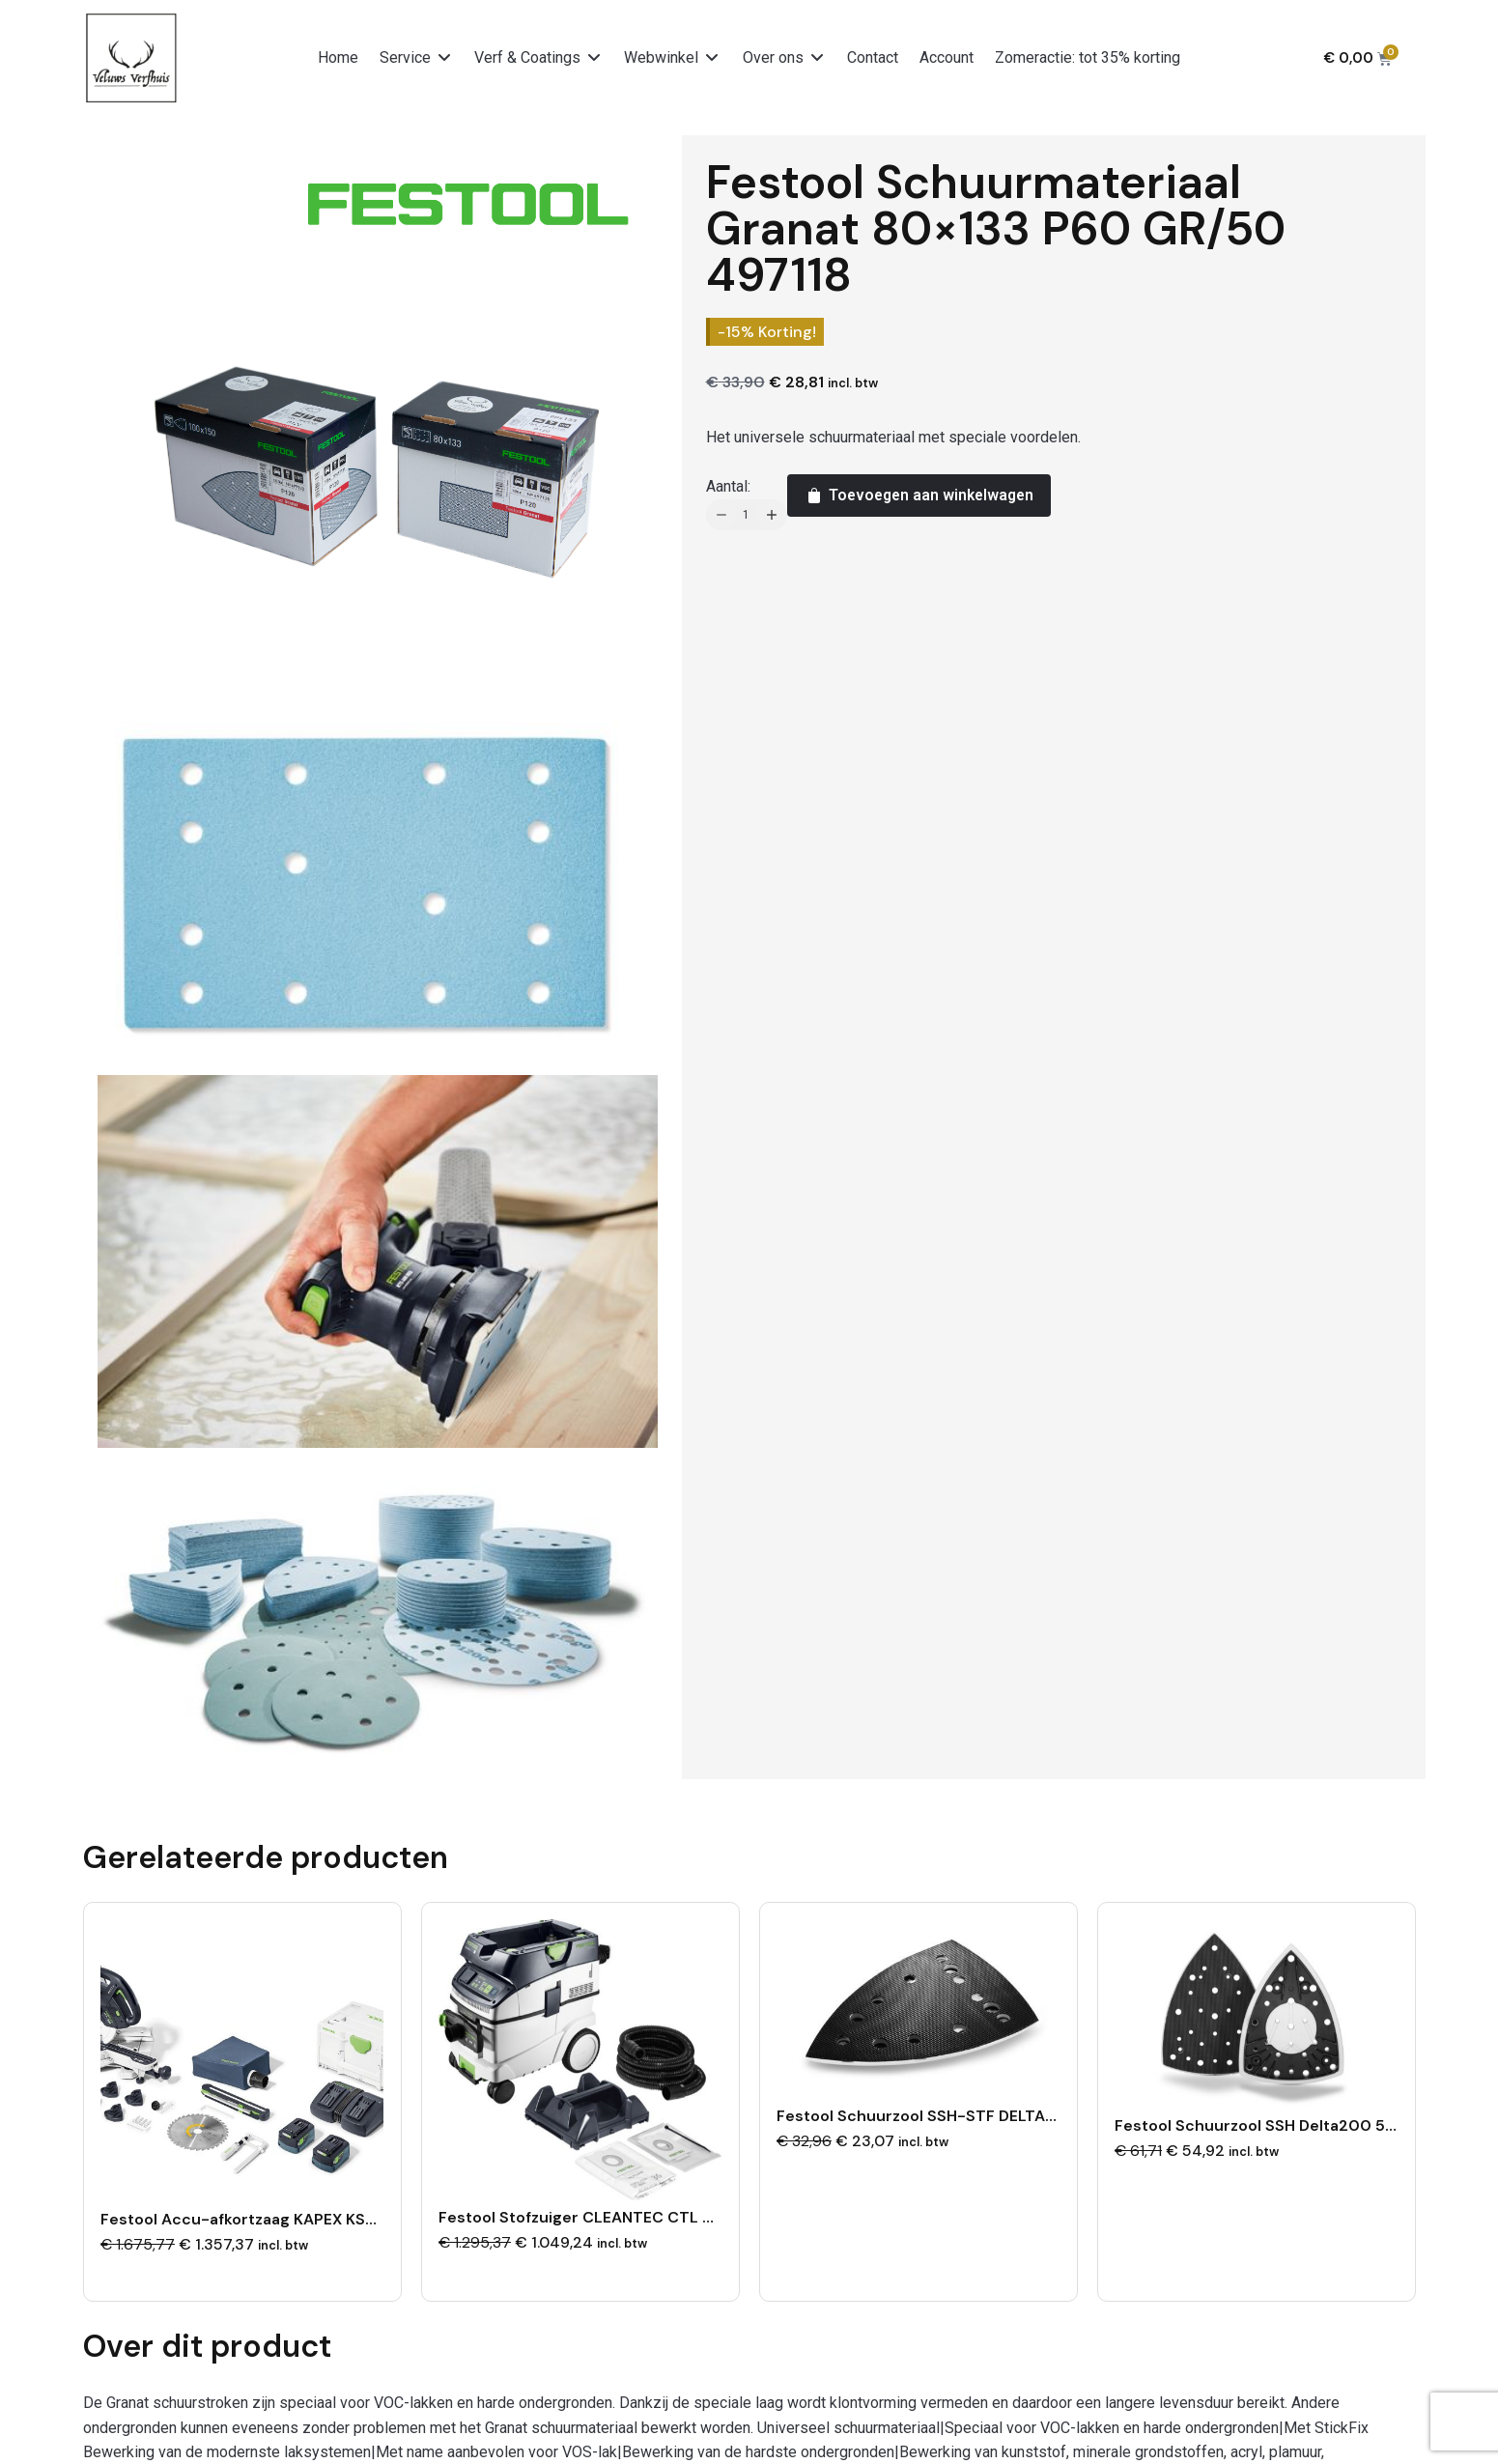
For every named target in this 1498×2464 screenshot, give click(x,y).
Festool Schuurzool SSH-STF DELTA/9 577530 (952, 2115)
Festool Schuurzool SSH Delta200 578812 (1274, 2124)
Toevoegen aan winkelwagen (919, 495)
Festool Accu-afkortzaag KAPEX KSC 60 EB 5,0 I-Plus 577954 (335, 2217)
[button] (416, 58)
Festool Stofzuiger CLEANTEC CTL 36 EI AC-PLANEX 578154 (665, 2215)
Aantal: (728, 486)
